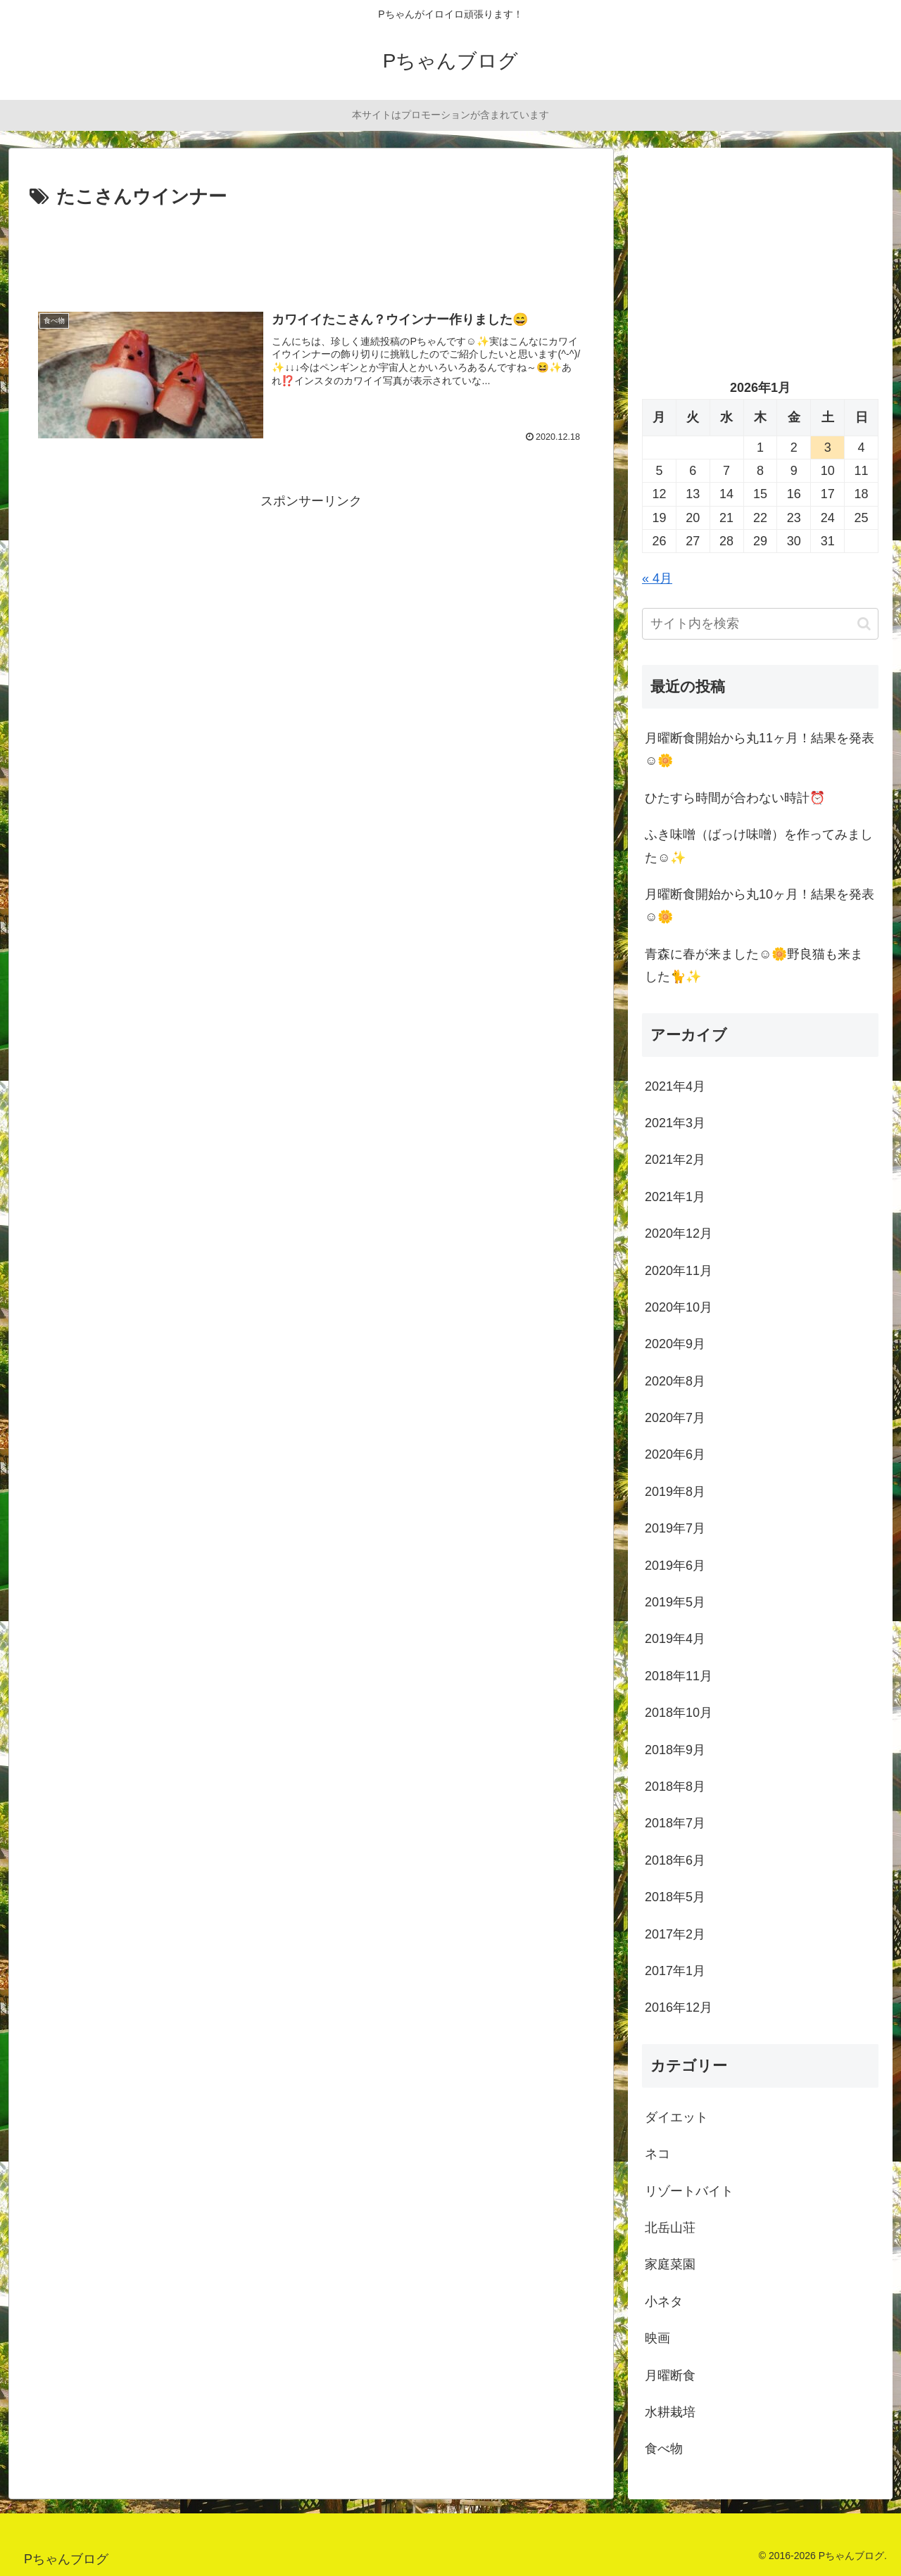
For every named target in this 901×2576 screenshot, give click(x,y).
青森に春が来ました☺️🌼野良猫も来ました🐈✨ (754, 965)
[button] (864, 624)
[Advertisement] (311, 251)
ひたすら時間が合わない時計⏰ (735, 798)
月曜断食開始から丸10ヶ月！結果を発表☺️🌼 (759, 905)
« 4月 (657, 578)
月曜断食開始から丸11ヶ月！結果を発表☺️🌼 (759, 749)
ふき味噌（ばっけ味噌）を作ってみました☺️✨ (759, 845)
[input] (760, 624)
